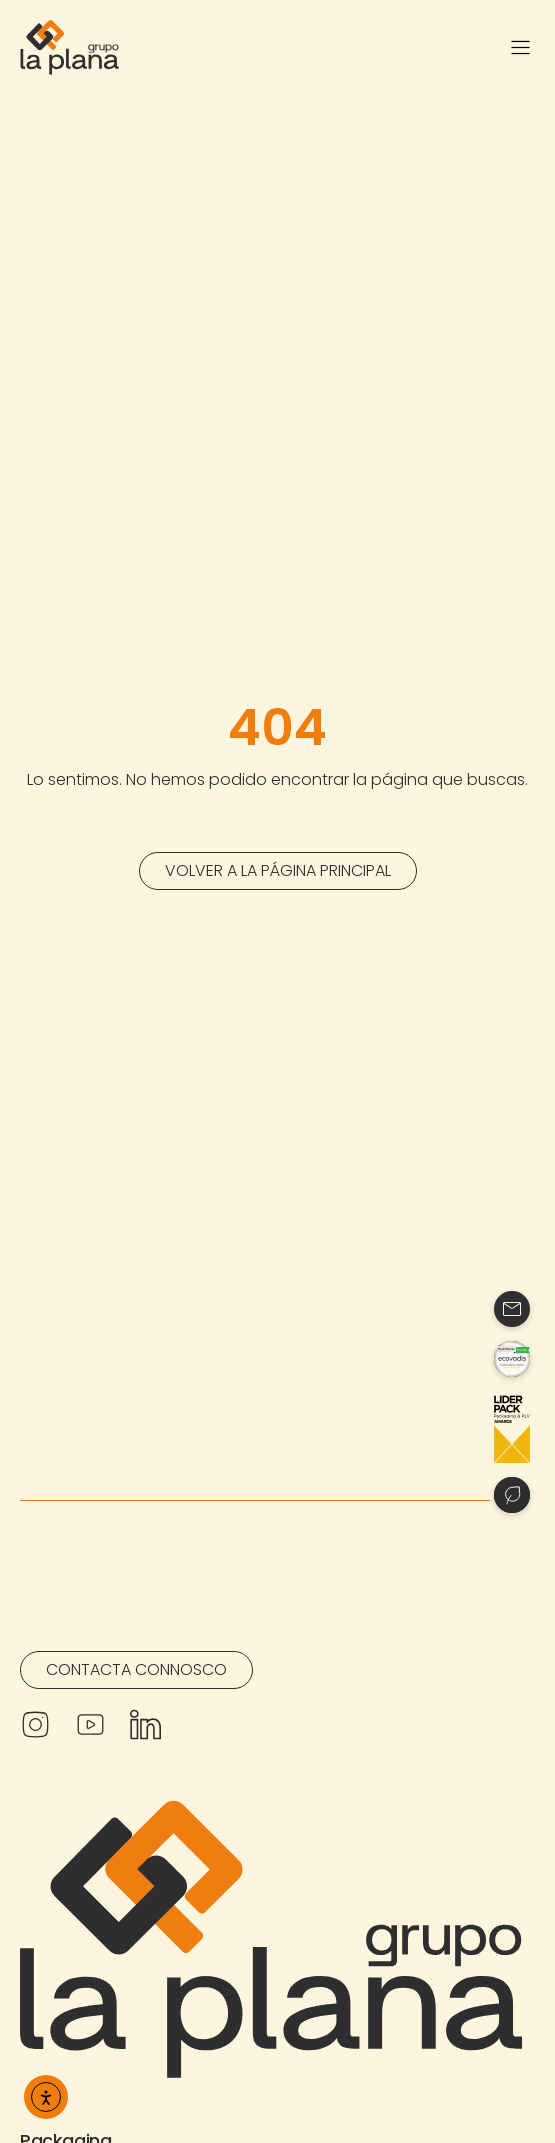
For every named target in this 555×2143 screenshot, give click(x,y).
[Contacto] (512, 1309)
